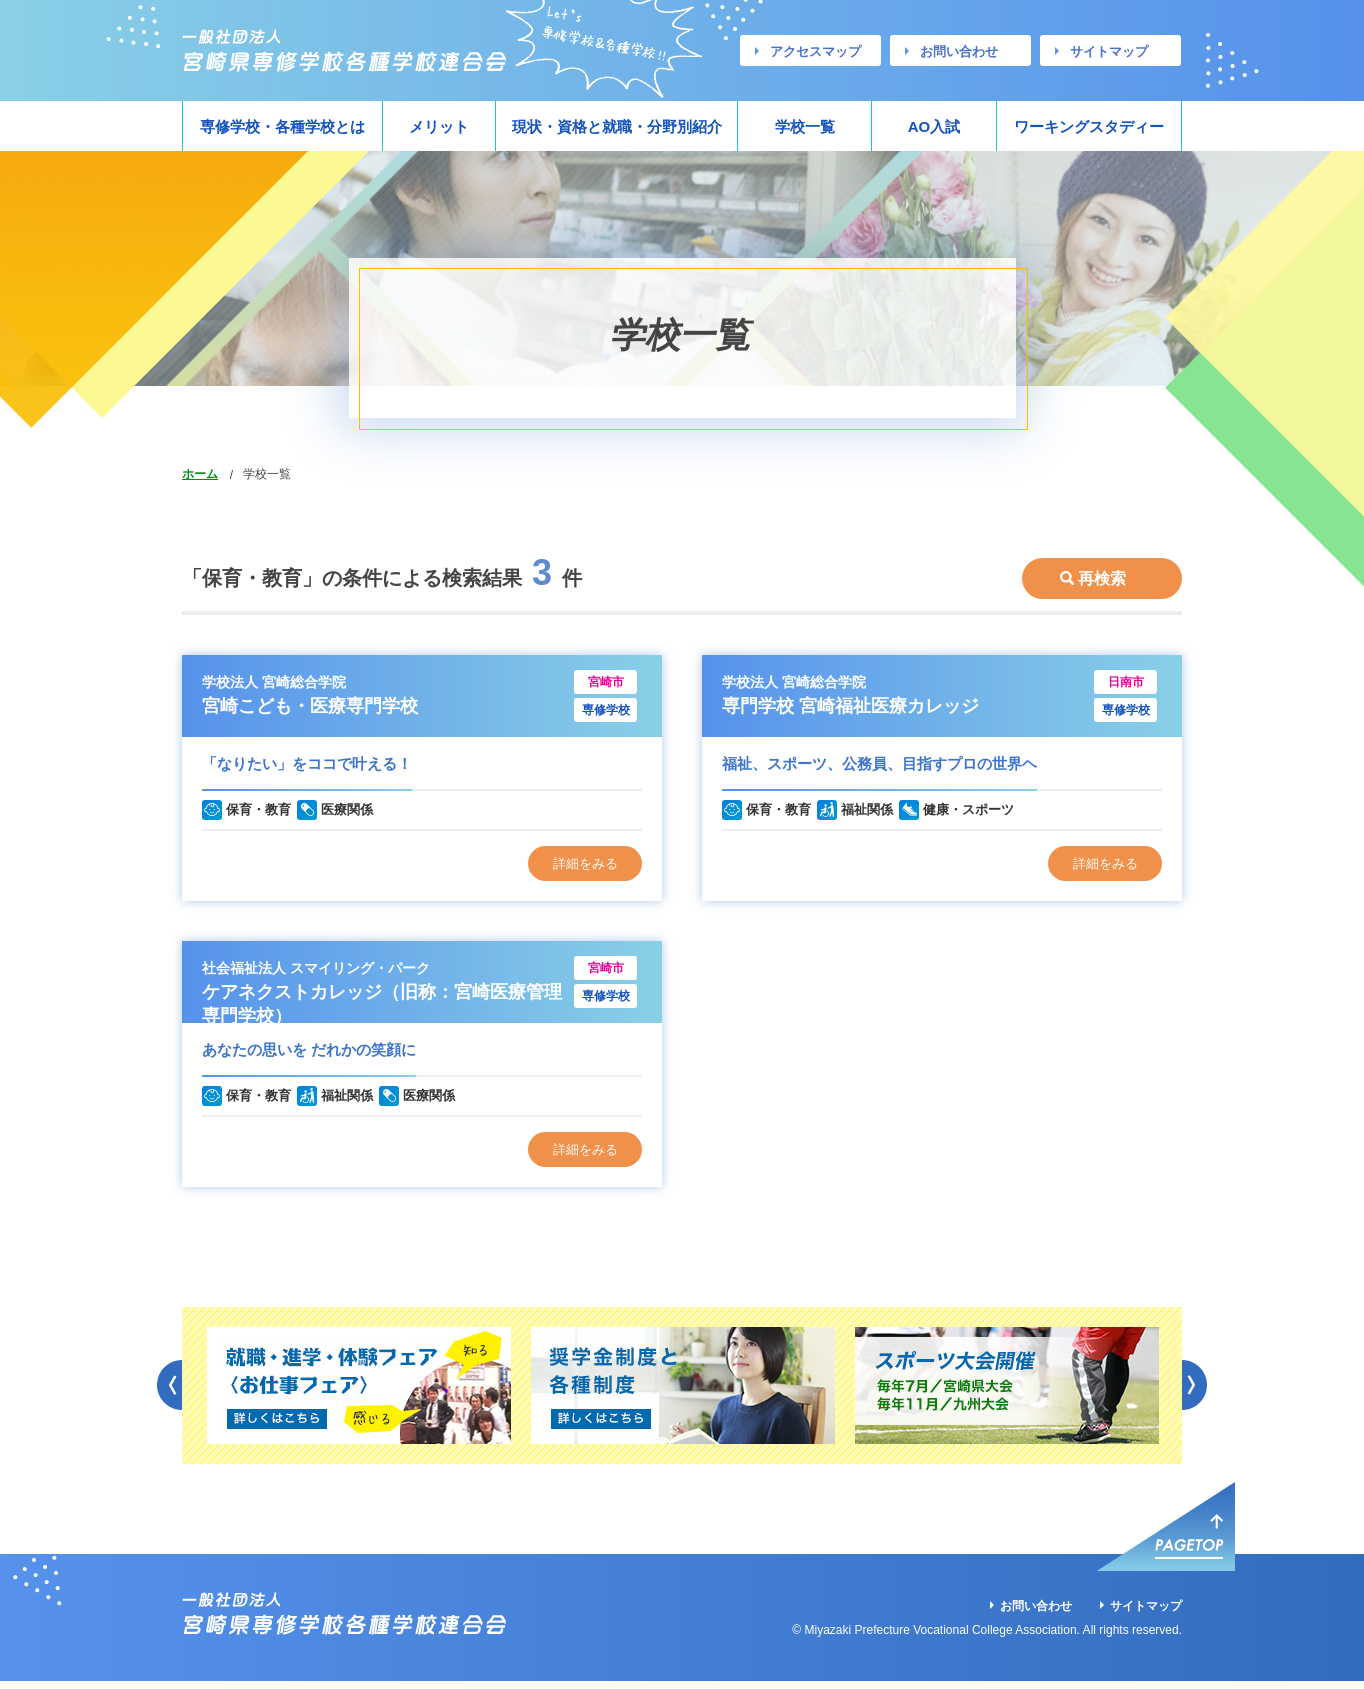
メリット (439, 126)
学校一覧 (805, 126)
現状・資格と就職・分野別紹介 (617, 126)
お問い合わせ (959, 51)
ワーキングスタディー (1089, 126)
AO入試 (934, 126)
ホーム (200, 474)
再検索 (1102, 568)
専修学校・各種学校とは (282, 126)
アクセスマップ (815, 51)
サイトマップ (1109, 51)
